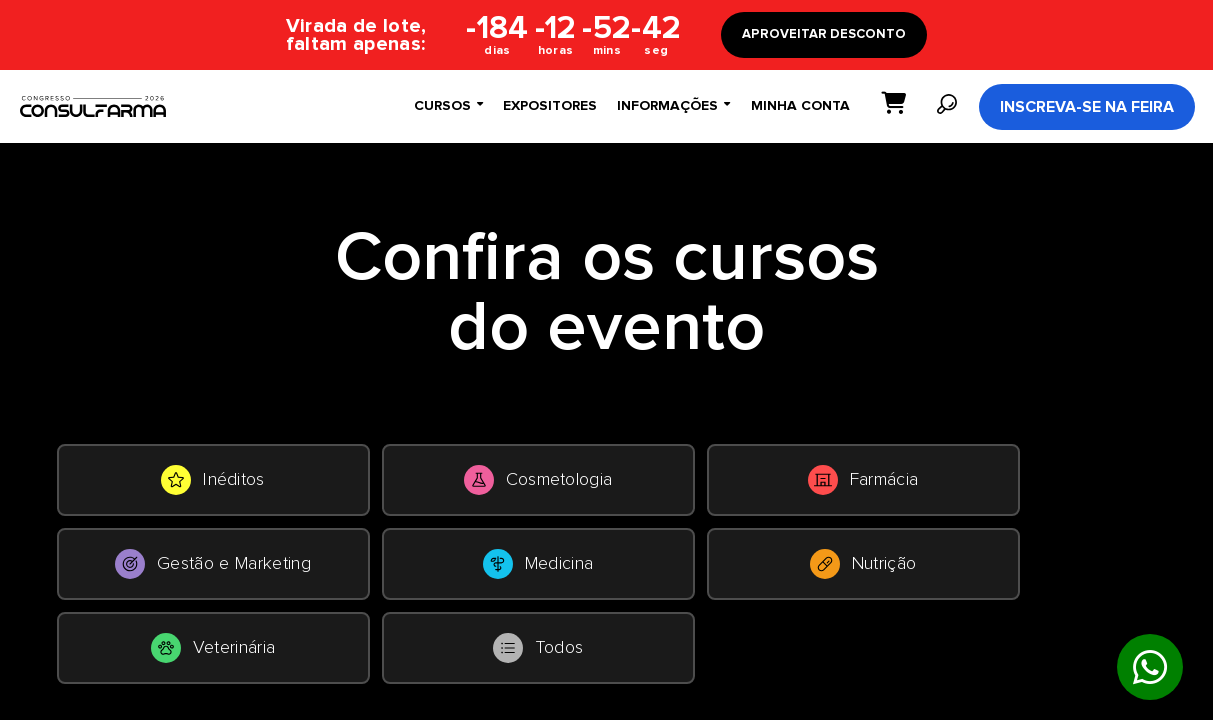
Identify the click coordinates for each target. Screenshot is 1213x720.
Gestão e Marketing (213, 564)
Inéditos (213, 480)
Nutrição (863, 564)
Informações (673, 105)
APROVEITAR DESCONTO (824, 34)
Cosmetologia (538, 480)
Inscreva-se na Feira (1087, 107)
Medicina (538, 564)
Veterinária (213, 648)
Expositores (550, 106)
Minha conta (800, 106)
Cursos (448, 105)
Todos (538, 648)
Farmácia (863, 480)
